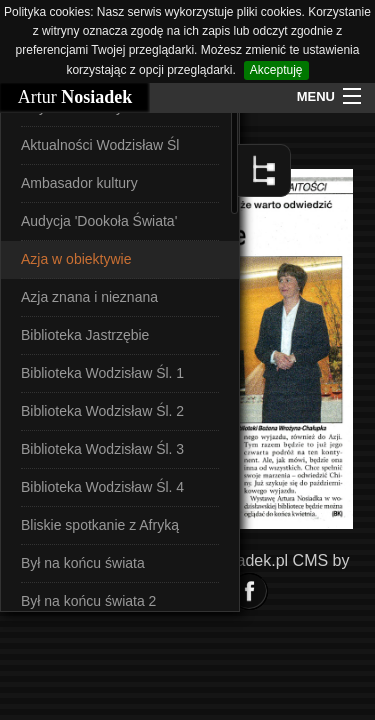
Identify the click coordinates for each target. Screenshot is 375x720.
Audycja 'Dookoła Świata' (99, 221)
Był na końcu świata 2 (88, 601)
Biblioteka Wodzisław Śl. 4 (102, 487)
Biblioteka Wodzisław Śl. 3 (102, 449)
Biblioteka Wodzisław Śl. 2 (102, 411)
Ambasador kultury (79, 183)
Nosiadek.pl (247, 560)
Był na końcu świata (83, 563)
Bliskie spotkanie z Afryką (100, 525)
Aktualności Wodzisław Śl (100, 145)
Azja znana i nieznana (89, 297)
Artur (75, 97)
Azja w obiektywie (76, 259)
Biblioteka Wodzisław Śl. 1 (102, 373)
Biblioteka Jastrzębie (85, 335)
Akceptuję (276, 70)
